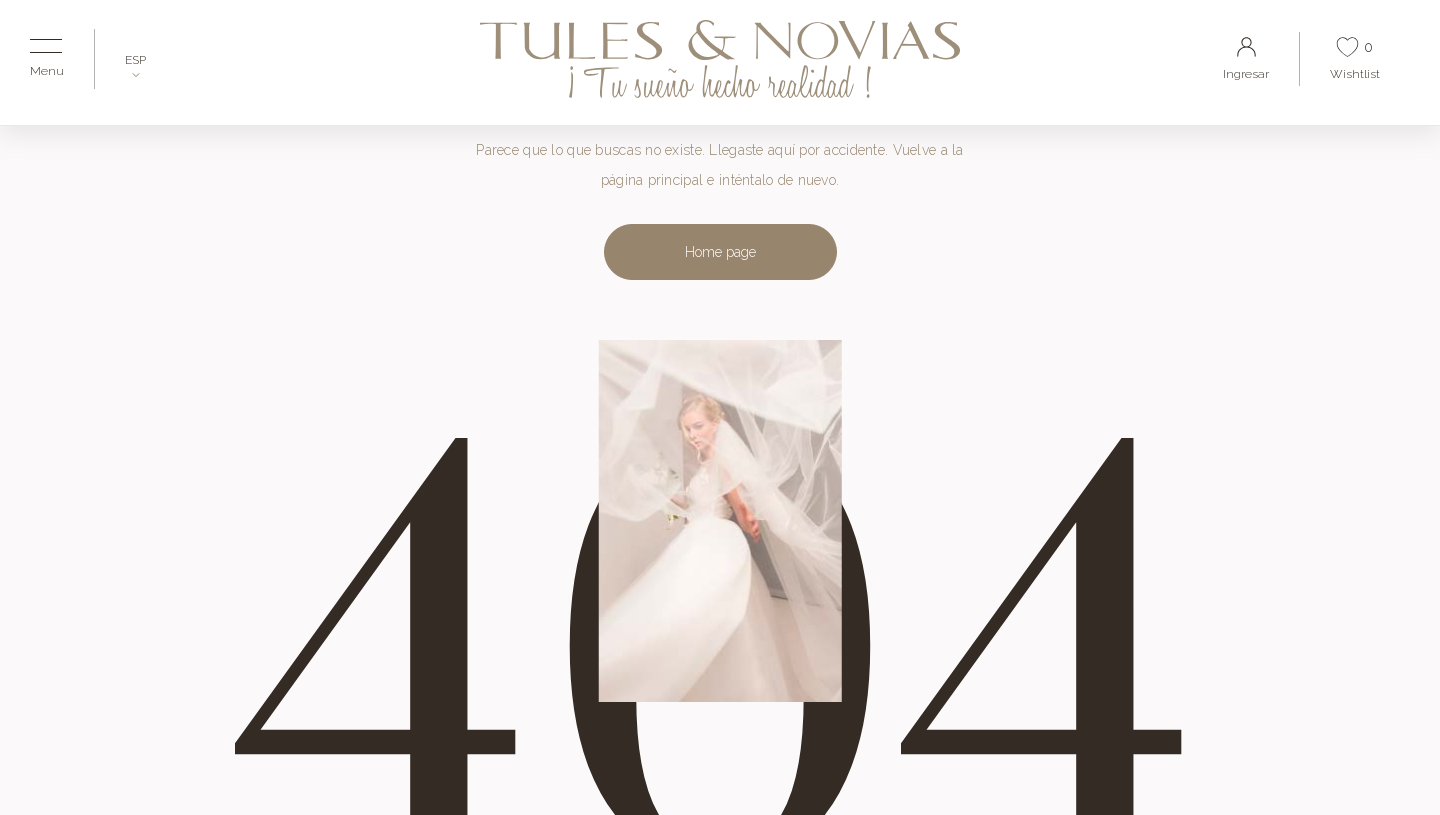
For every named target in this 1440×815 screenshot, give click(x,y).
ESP (135, 60)
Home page (720, 252)
